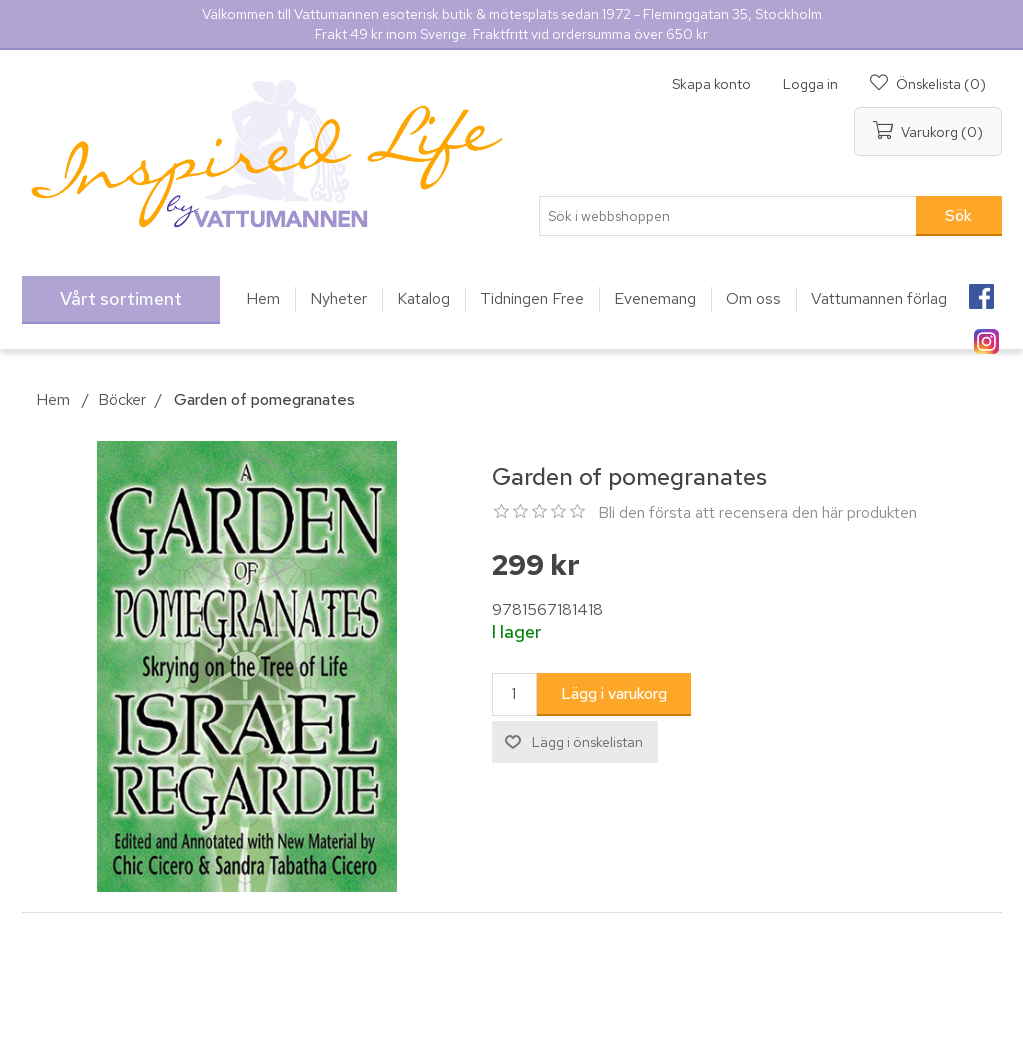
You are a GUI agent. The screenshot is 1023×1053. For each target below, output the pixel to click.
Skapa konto (711, 84)
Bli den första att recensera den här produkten (757, 512)
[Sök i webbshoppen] (728, 216)
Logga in (810, 84)
